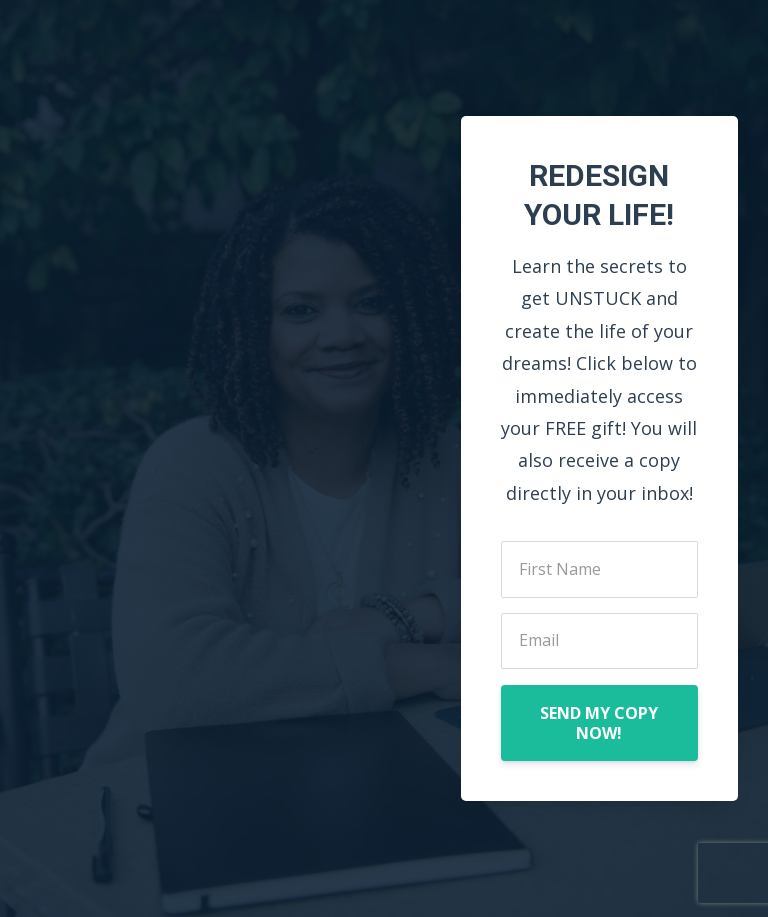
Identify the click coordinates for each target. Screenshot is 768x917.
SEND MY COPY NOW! (599, 723)
